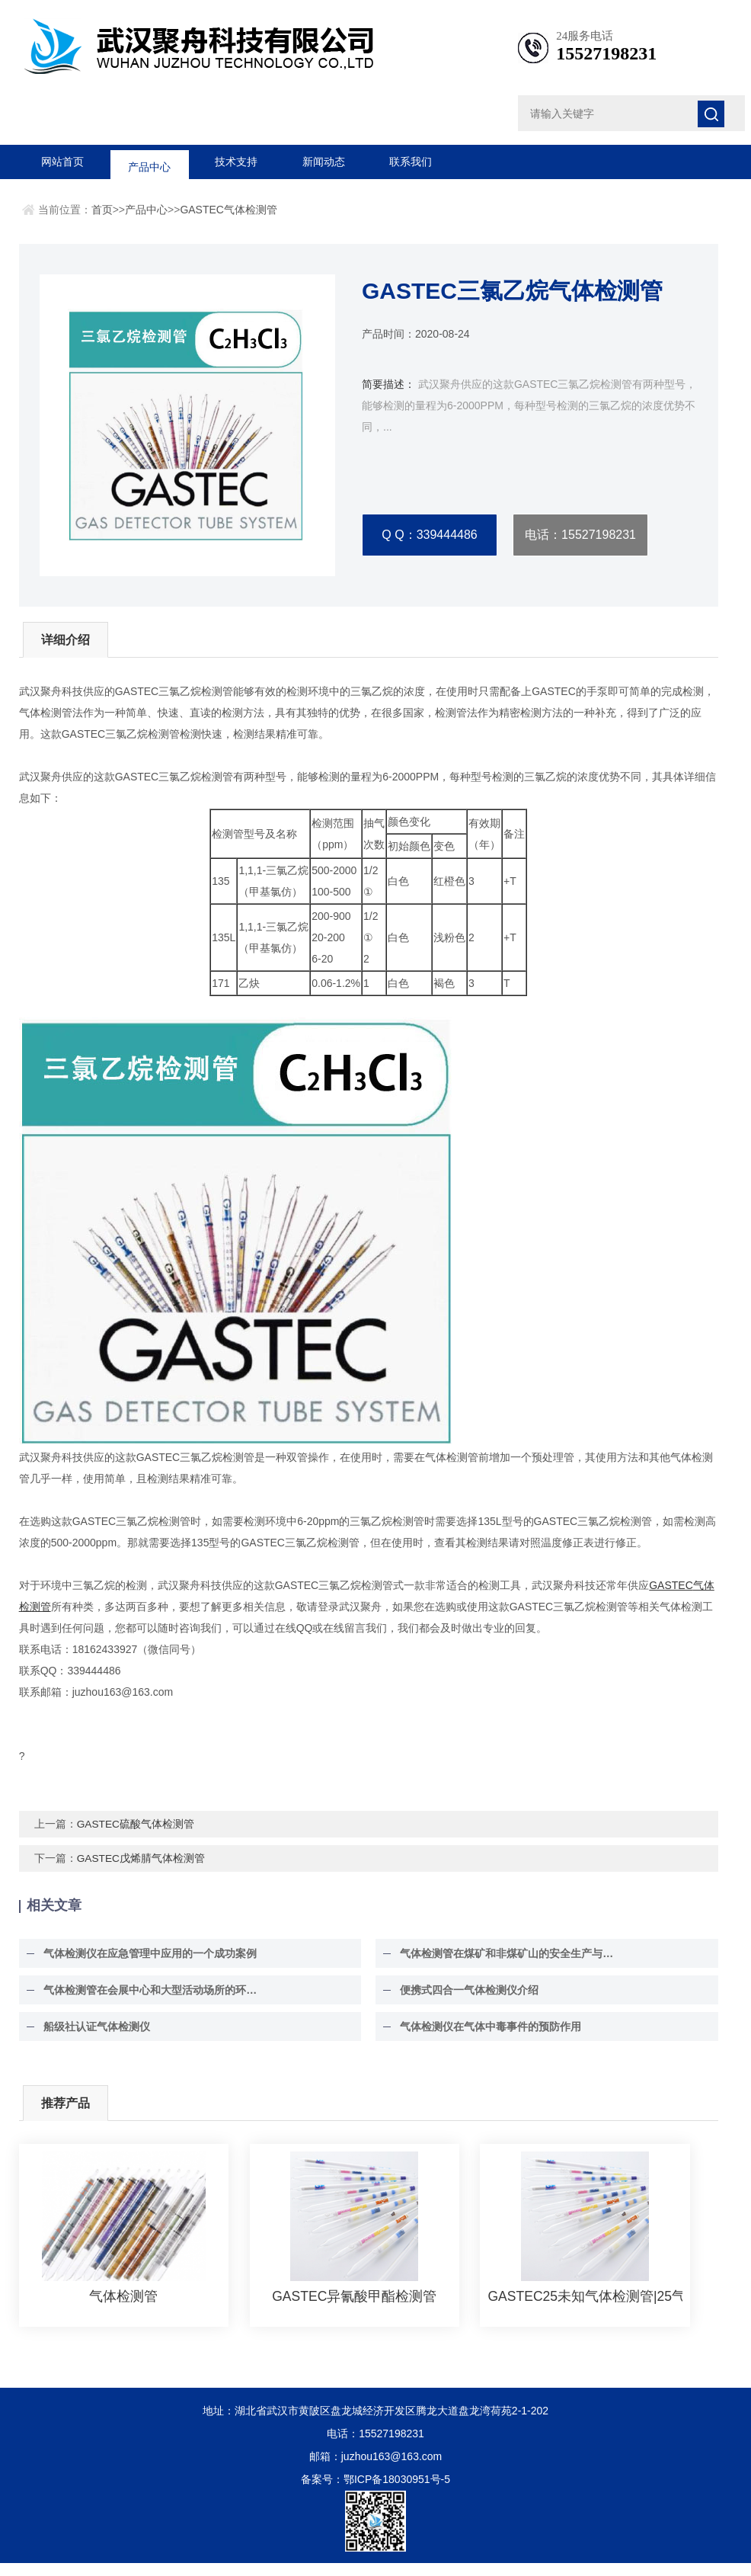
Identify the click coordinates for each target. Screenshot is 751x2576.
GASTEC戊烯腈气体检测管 (141, 1871)
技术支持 (236, 161)
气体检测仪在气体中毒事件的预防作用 (483, 2039)
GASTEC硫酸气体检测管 (136, 1837)
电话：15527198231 (580, 535)
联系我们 (410, 161)
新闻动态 (323, 161)
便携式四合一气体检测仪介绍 (461, 2003)
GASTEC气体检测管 (228, 209)
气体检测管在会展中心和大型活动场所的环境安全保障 (152, 2003)
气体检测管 (123, 2309)
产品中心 (149, 161)
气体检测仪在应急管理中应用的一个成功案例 (142, 1966)
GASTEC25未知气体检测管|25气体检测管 (584, 2309)
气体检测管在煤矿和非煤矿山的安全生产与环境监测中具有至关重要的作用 (508, 1966)
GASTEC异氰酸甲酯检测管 (354, 2309)
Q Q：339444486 (429, 535)
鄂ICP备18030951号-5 (397, 2492)
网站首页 (62, 161)
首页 (102, 209)
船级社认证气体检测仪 (89, 2039)
